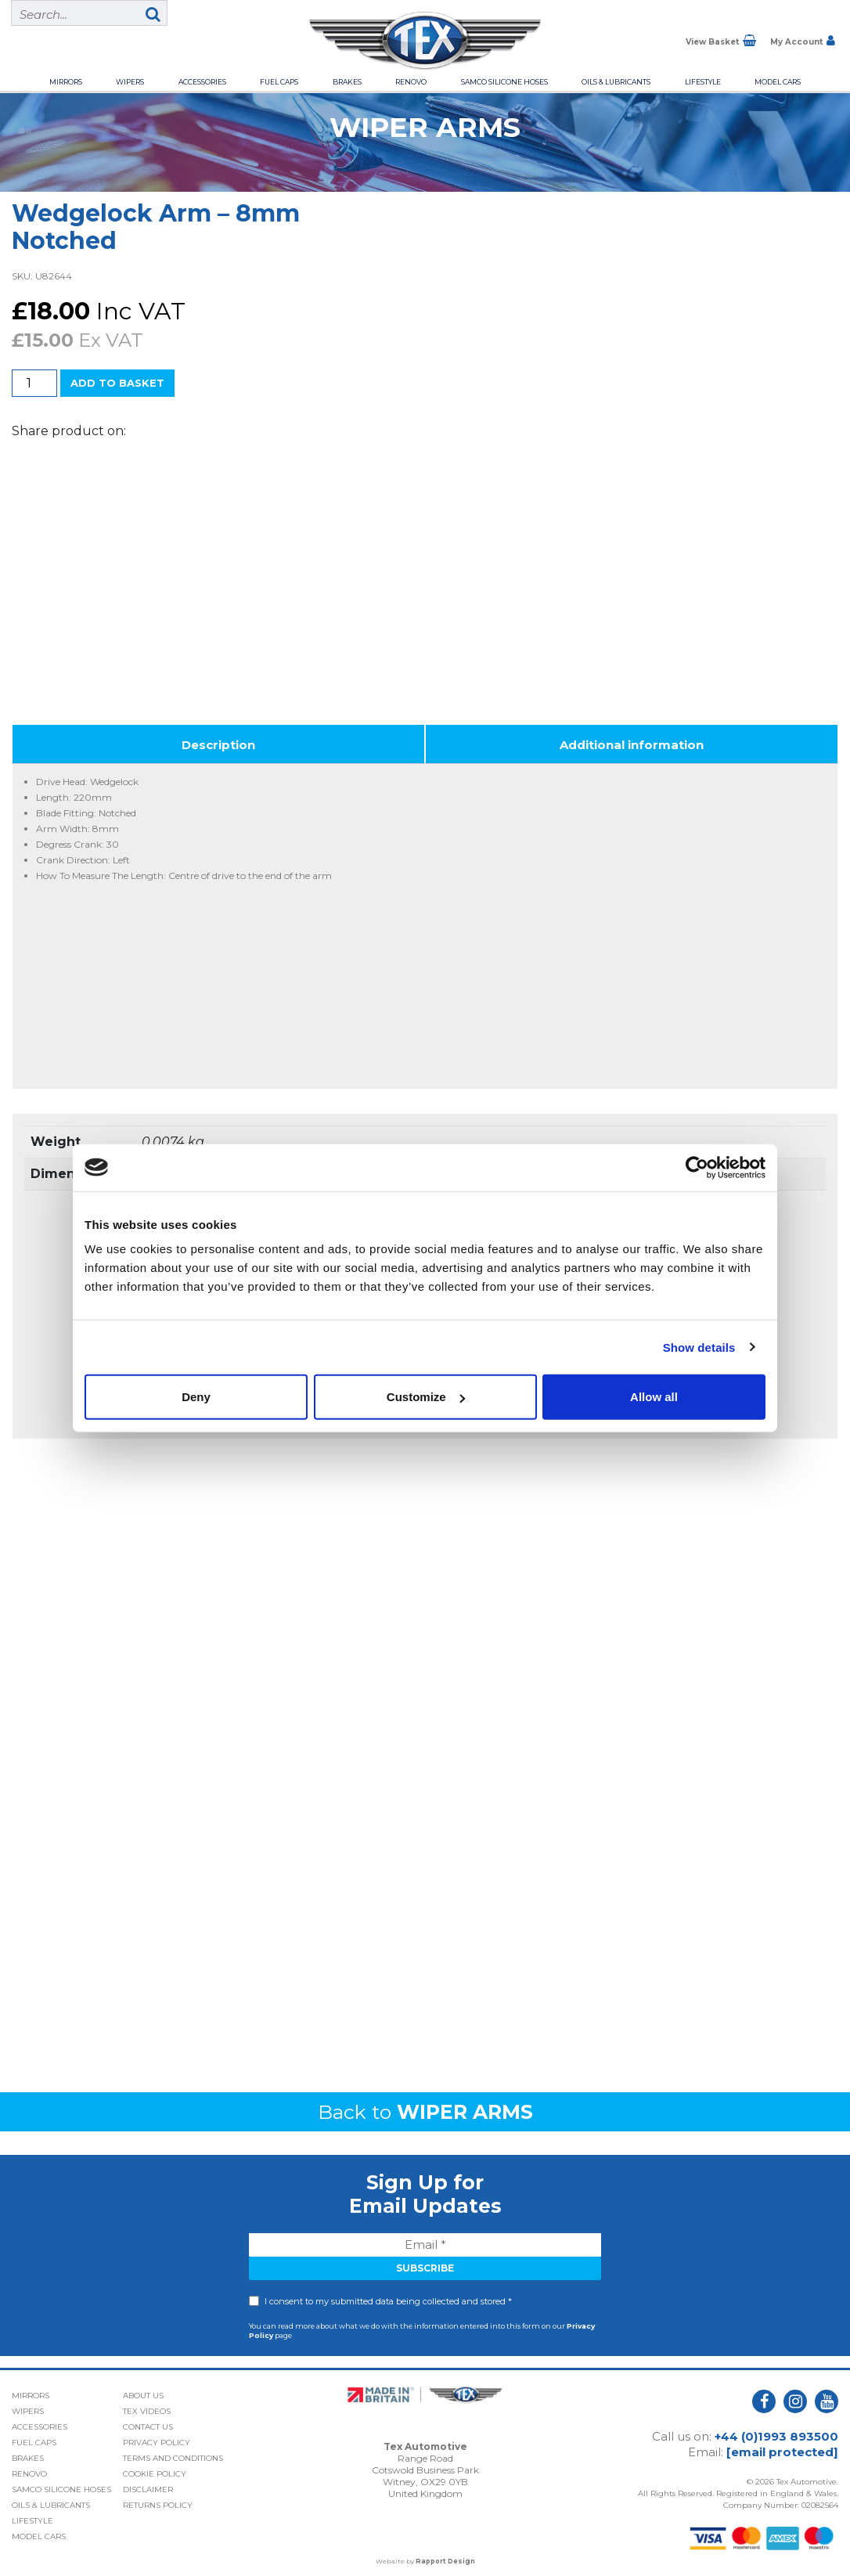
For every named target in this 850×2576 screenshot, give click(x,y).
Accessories (202, 81)
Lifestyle (703, 81)
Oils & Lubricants (616, 81)
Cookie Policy (154, 2468)
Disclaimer (148, 2484)
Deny (196, 1396)
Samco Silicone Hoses (504, 81)
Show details (699, 1346)
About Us (143, 2390)
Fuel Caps (279, 81)
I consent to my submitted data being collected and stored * (388, 2295)
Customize (426, 1396)
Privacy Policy (156, 2437)
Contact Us (148, 2421)
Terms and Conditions (173, 2453)
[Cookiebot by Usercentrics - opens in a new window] (696, 1167)
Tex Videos (147, 2406)
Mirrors (65, 81)
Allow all (654, 1396)
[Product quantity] (34, 383)
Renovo (411, 81)
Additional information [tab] (632, 739)
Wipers (130, 81)
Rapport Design (445, 2556)
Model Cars (778, 81)
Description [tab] (218, 739)
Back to (425, 2106)
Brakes (347, 81)
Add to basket (117, 382)
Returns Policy (158, 2500)
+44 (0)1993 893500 (776, 2430)
